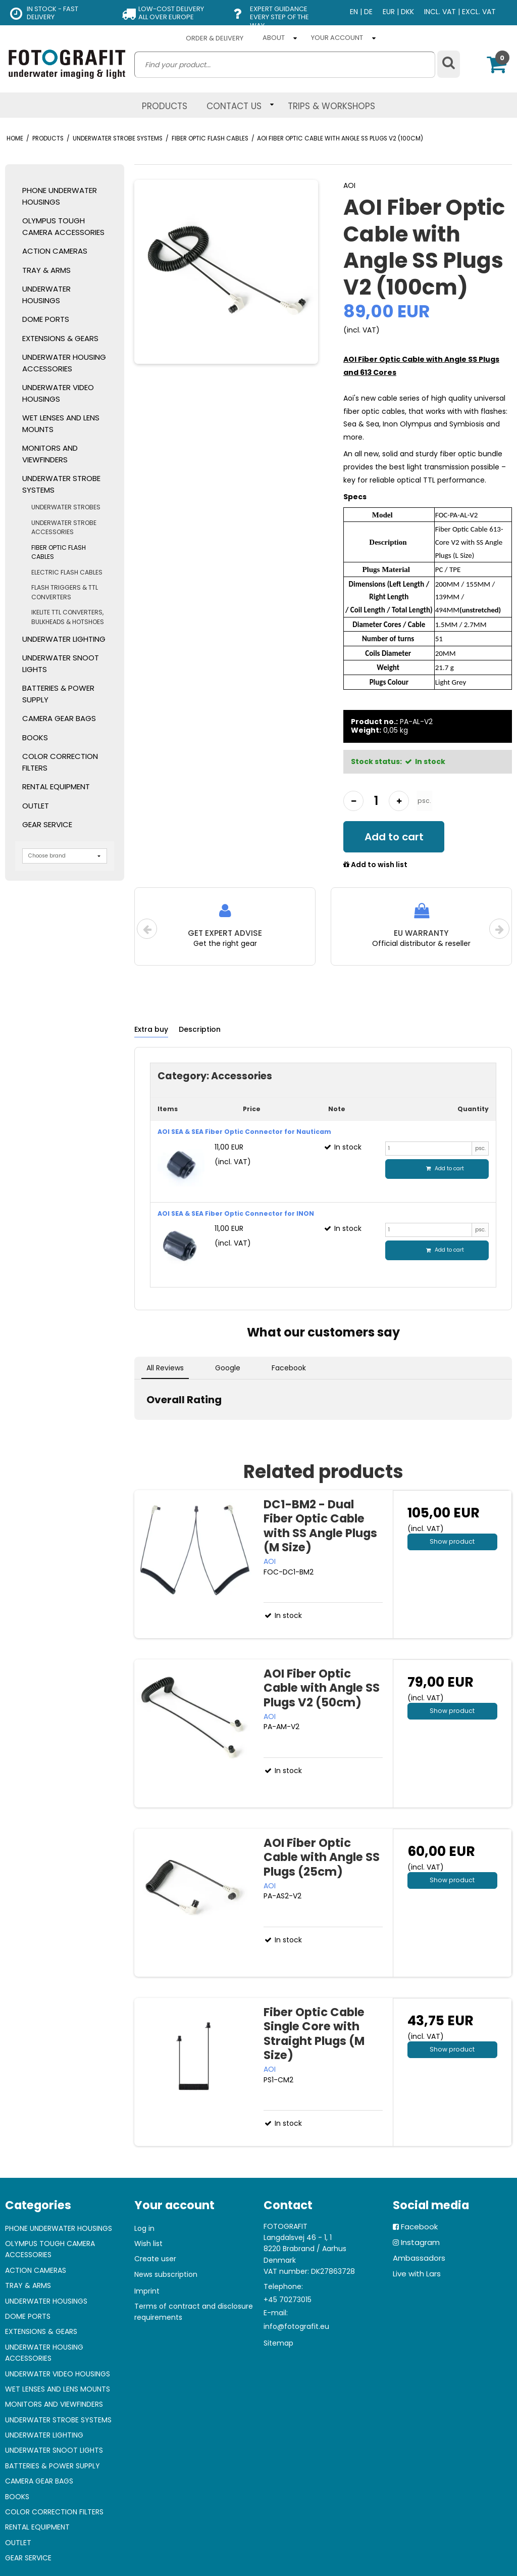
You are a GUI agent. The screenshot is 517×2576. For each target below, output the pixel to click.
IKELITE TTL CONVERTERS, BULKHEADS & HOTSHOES (67, 617)
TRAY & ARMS (46, 270)
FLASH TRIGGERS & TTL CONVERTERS (64, 592)
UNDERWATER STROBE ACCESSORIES (63, 527)
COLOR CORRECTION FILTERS (60, 762)
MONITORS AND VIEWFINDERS (50, 454)
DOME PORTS (45, 319)
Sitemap (278, 2343)
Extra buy (151, 1029)
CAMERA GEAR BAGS (59, 718)
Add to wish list (375, 865)
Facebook (419, 2226)
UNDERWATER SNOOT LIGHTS (60, 663)
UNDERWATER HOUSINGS (46, 294)
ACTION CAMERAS (54, 251)
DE (368, 12)
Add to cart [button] (394, 837)
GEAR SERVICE (47, 824)
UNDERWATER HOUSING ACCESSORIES (64, 363)
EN (354, 12)
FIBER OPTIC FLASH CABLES (58, 552)
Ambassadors (419, 2258)
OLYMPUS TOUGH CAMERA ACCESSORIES (63, 226)
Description (200, 1029)
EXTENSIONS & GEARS (60, 338)
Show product (452, 1541)
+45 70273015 (288, 2300)
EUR (389, 12)
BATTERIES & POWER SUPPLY (58, 694)
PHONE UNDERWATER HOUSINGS (59, 196)
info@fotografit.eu (296, 2326)
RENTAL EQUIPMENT (56, 786)
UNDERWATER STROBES (65, 507)
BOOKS (35, 737)
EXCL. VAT (479, 12)
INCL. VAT (440, 12)
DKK (407, 12)
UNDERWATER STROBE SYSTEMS (61, 484)
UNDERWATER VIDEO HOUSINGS (58, 393)
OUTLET (35, 805)
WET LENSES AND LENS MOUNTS (60, 423)
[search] (284, 65)
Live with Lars (417, 2273)
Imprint (147, 2291)
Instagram (420, 2242)
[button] (134, 1430)
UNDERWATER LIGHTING (64, 639)
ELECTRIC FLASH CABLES (66, 572)
